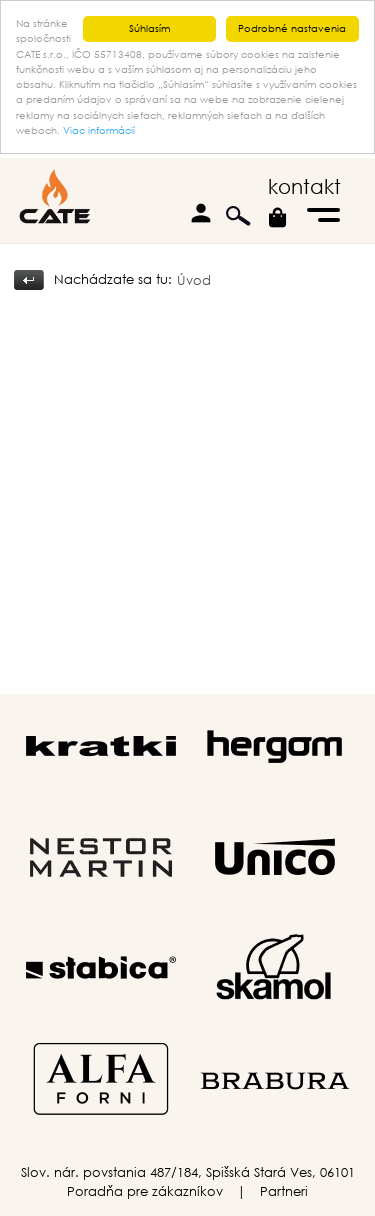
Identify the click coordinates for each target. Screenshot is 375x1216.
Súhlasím (149, 28)
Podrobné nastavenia (292, 28)
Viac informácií (99, 130)
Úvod (194, 280)
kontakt (304, 186)
